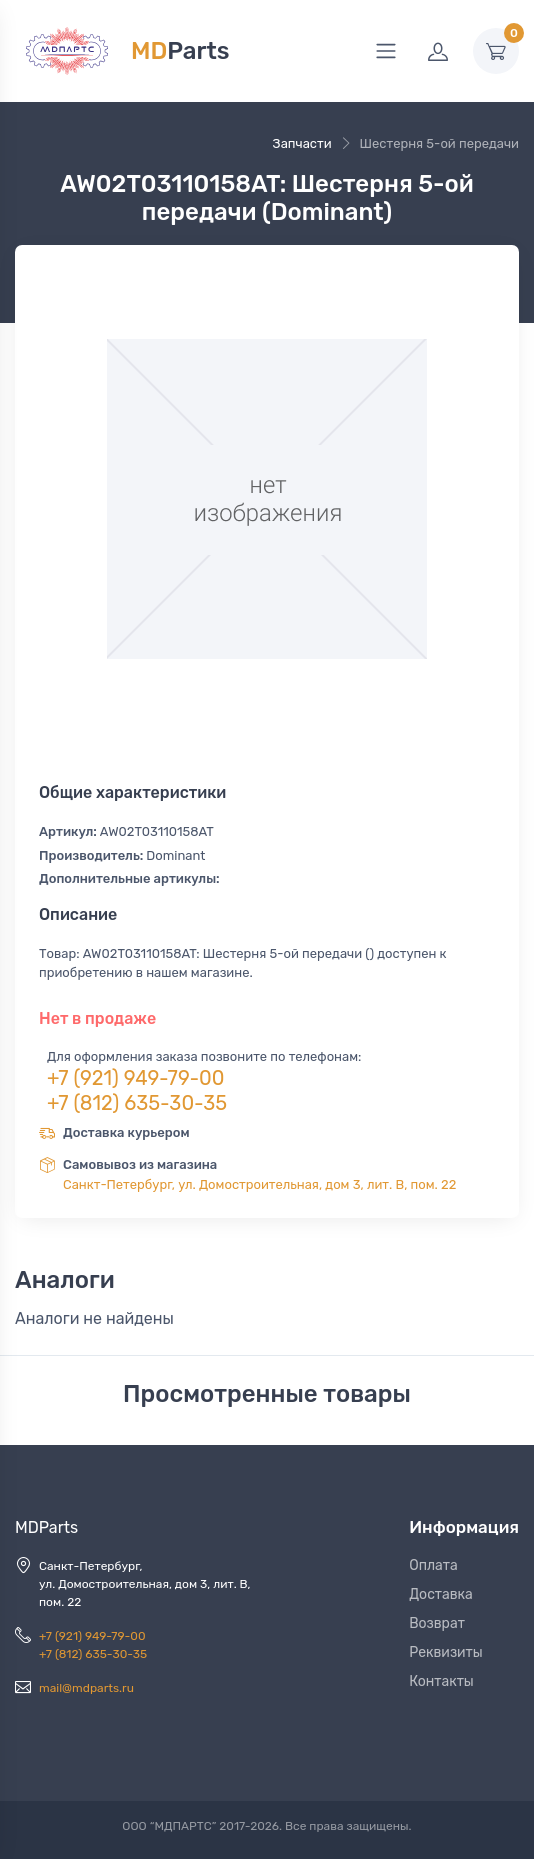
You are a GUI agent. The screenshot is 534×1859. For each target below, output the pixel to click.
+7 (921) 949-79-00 (136, 1078)
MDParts (46, 1527)
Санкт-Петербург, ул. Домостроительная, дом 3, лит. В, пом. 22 (259, 1184)
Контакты (441, 1681)
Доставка (441, 1594)
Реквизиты (446, 1652)
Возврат (437, 1623)
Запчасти (302, 143)
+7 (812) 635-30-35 (137, 1103)
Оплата (433, 1565)
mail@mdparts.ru (86, 1688)
